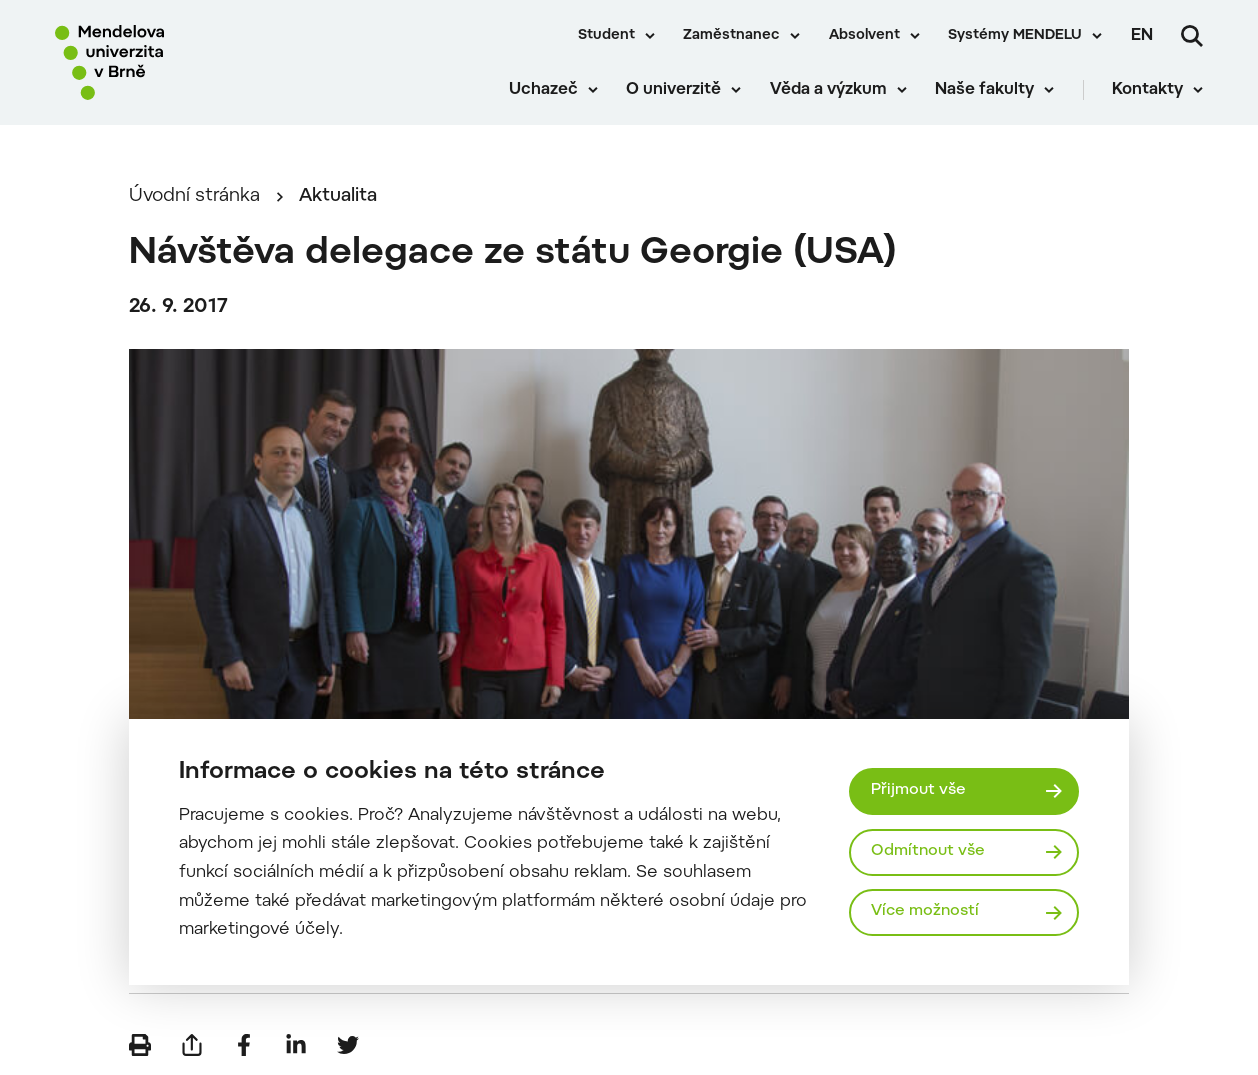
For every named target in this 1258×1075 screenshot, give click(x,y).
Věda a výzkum (828, 90)
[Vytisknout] (140, 1045)
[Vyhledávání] (1192, 36)
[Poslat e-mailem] (192, 1045)
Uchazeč (543, 90)
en (1142, 36)
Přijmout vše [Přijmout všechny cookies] (918, 790)
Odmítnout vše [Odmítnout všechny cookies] (928, 851)
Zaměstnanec (731, 36)
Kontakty (1147, 90)
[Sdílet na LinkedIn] (296, 1045)
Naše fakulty (984, 90)
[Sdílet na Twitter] (348, 1045)
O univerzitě (673, 90)
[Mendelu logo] (170, 62)
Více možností (925, 911)
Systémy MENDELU (1015, 36)
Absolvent (864, 36)
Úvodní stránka (194, 196)
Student (606, 36)
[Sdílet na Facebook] (244, 1045)
